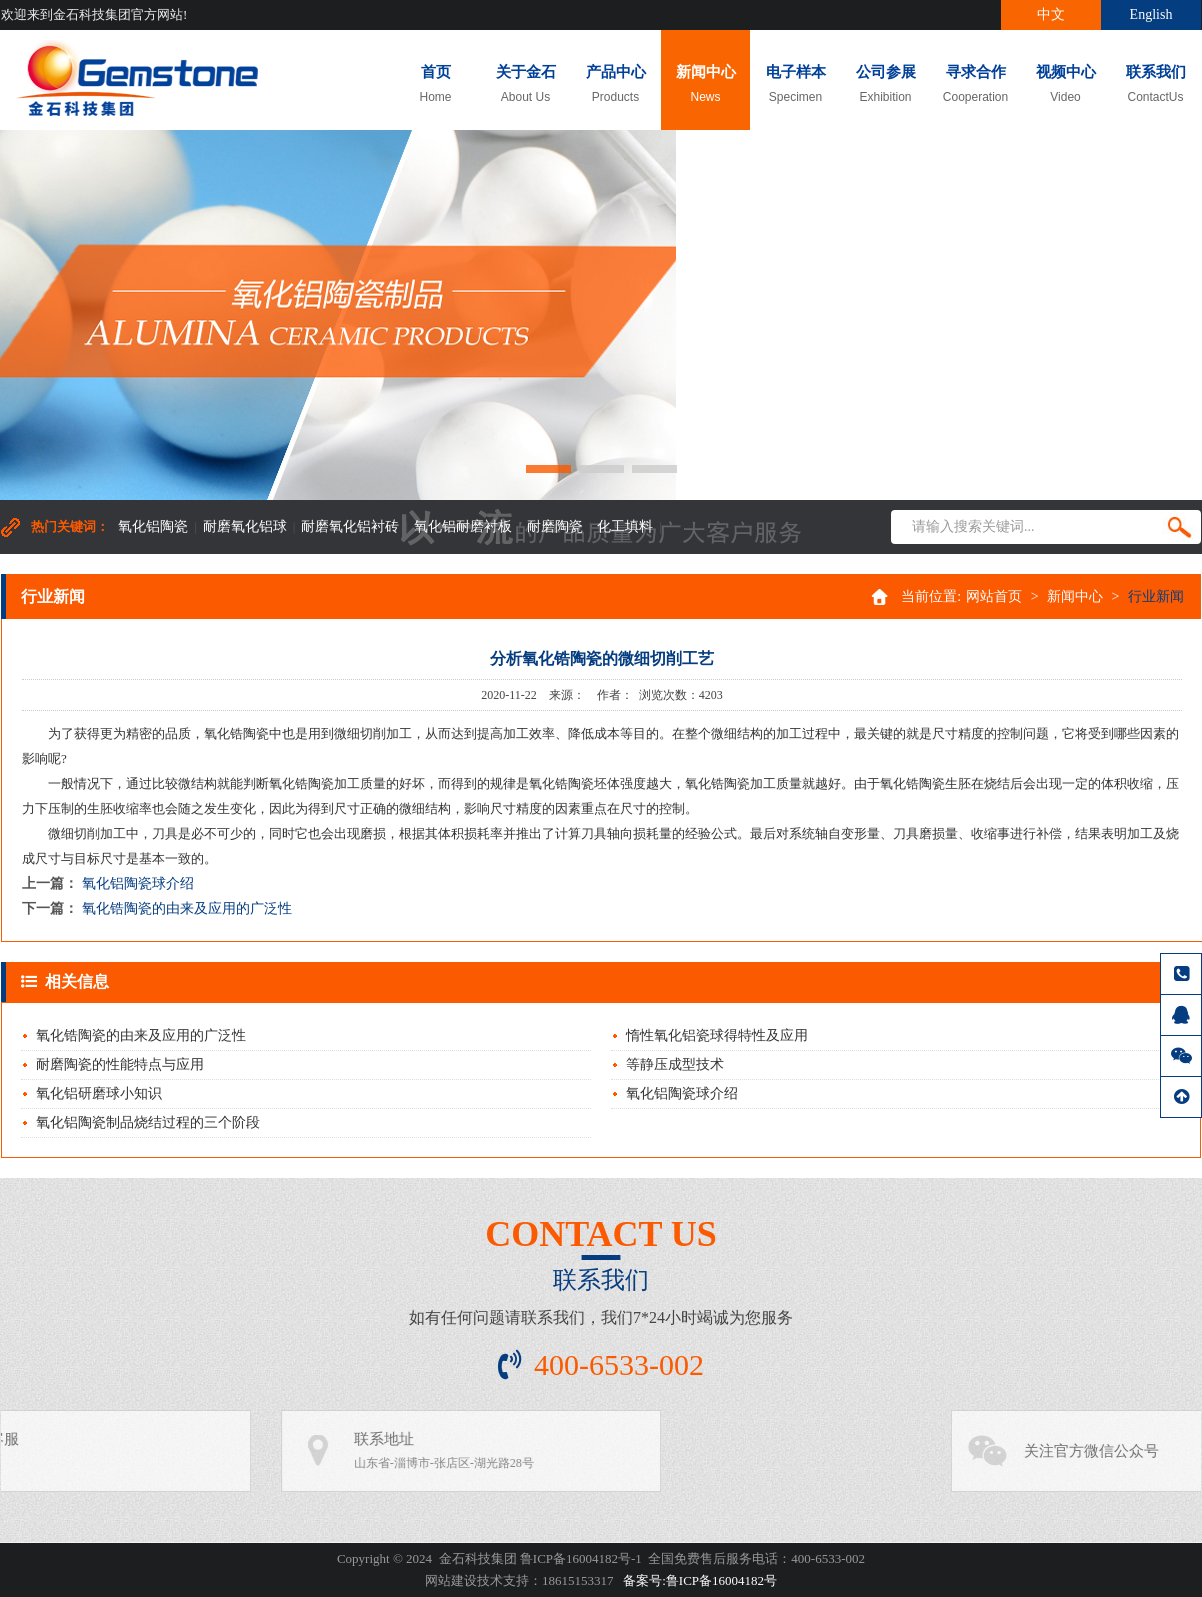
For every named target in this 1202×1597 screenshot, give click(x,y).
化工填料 (625, 526)
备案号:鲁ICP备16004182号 (700, 1580)
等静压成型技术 (675, 1064)
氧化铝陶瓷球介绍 (138, 883)
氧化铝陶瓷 (153, 526)
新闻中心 (705, 84)
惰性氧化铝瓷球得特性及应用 (717, 1035)
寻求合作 (975, 84)
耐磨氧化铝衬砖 (350, 526)
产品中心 (615, 84)
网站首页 (994, 596)
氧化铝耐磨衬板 (463, 526)
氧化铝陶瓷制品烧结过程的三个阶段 (148, 1122)
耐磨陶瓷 (555, 526)
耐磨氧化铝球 (245, 526)
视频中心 (1065, 84)
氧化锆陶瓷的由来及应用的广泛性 (187, 908)
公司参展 (885, 84)
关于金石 (525, 84)
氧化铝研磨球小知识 (99, 1093)
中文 (1051, 14)
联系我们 (1155, 84)
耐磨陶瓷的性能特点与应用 (120, 1064)
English (1151, 14)
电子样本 (795, 84)
